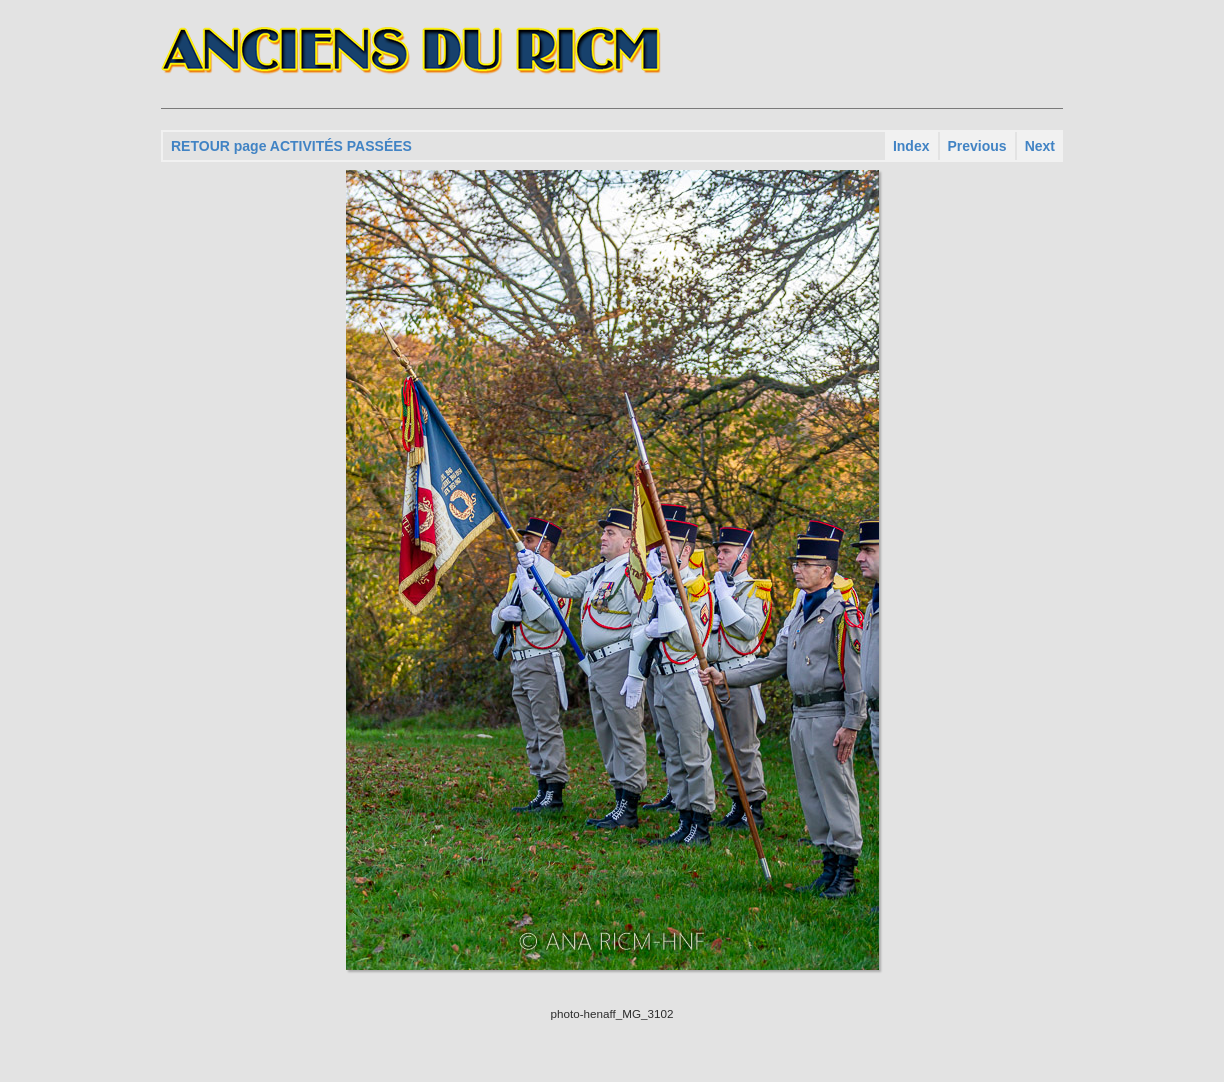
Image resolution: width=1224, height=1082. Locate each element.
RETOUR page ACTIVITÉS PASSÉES (291, 146)
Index (911, 146)
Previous (977, 146)
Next (1040, 146)
